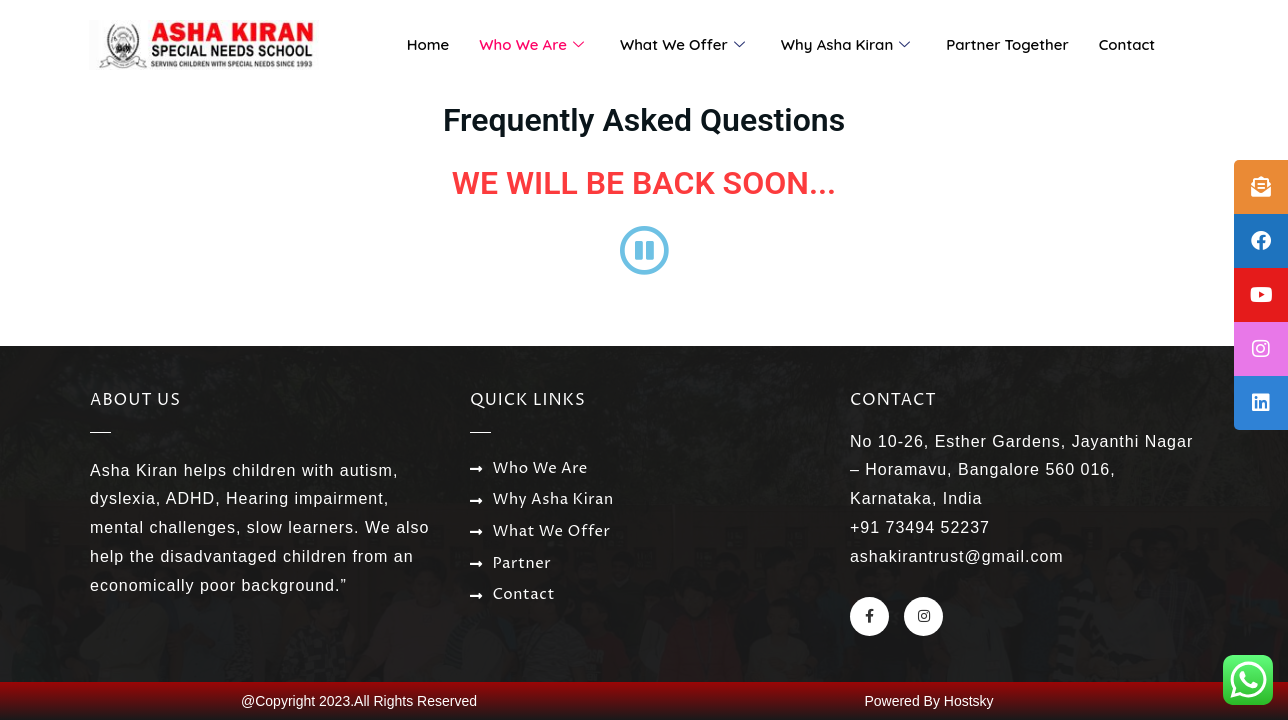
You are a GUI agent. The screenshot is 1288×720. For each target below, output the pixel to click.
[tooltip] (1261, 187)
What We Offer (682, 45)
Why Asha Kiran (845, 45)
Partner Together (1007, 44)
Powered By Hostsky (928, 701)
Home (428, 44)
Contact (1127, 44)
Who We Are (531, 45)
